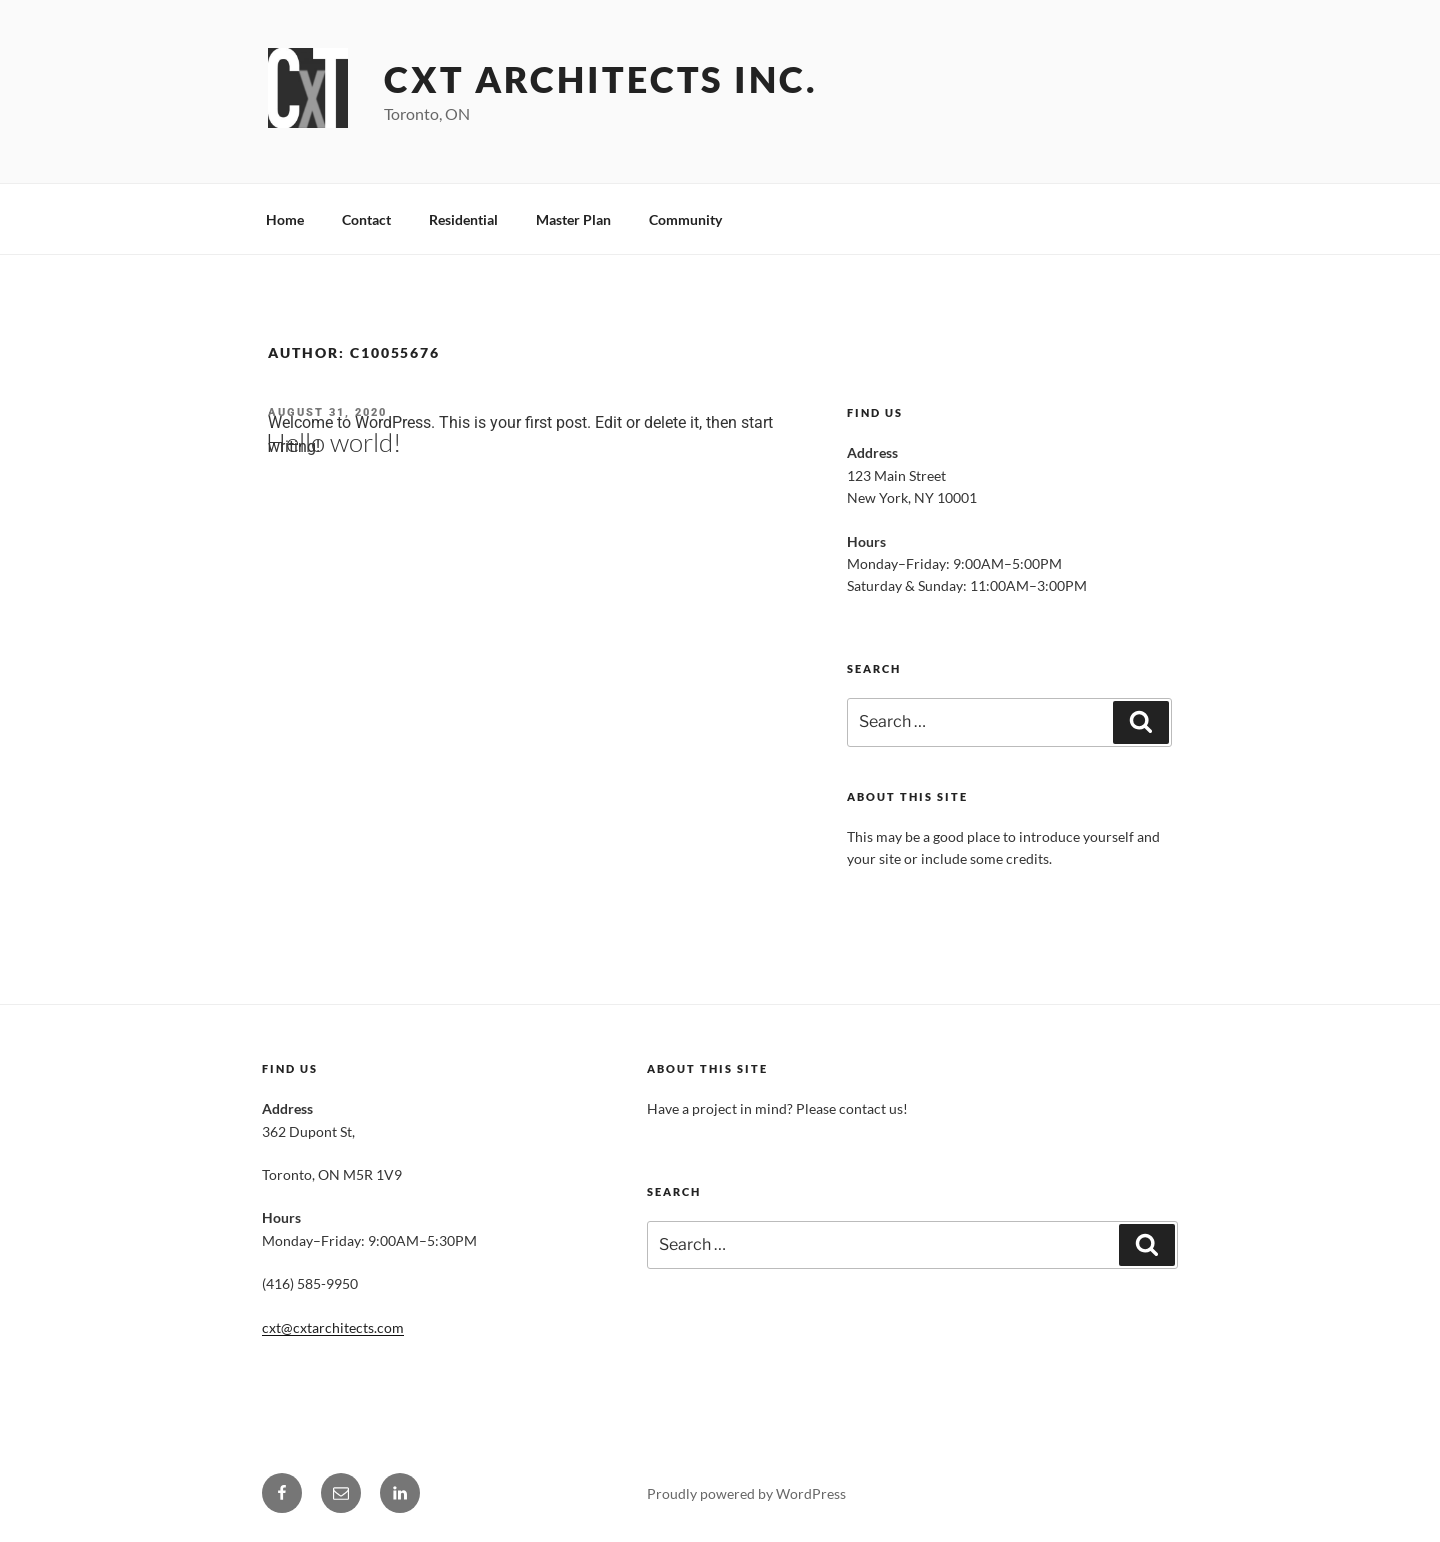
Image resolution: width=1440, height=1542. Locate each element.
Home (285, 219)
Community (685, 219)
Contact (366, 219)
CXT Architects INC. (601, 79)
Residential (463, 219)
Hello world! (333, 442)
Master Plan (573, 219)
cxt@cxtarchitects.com (333, 1327)
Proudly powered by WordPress (746, 1493)
